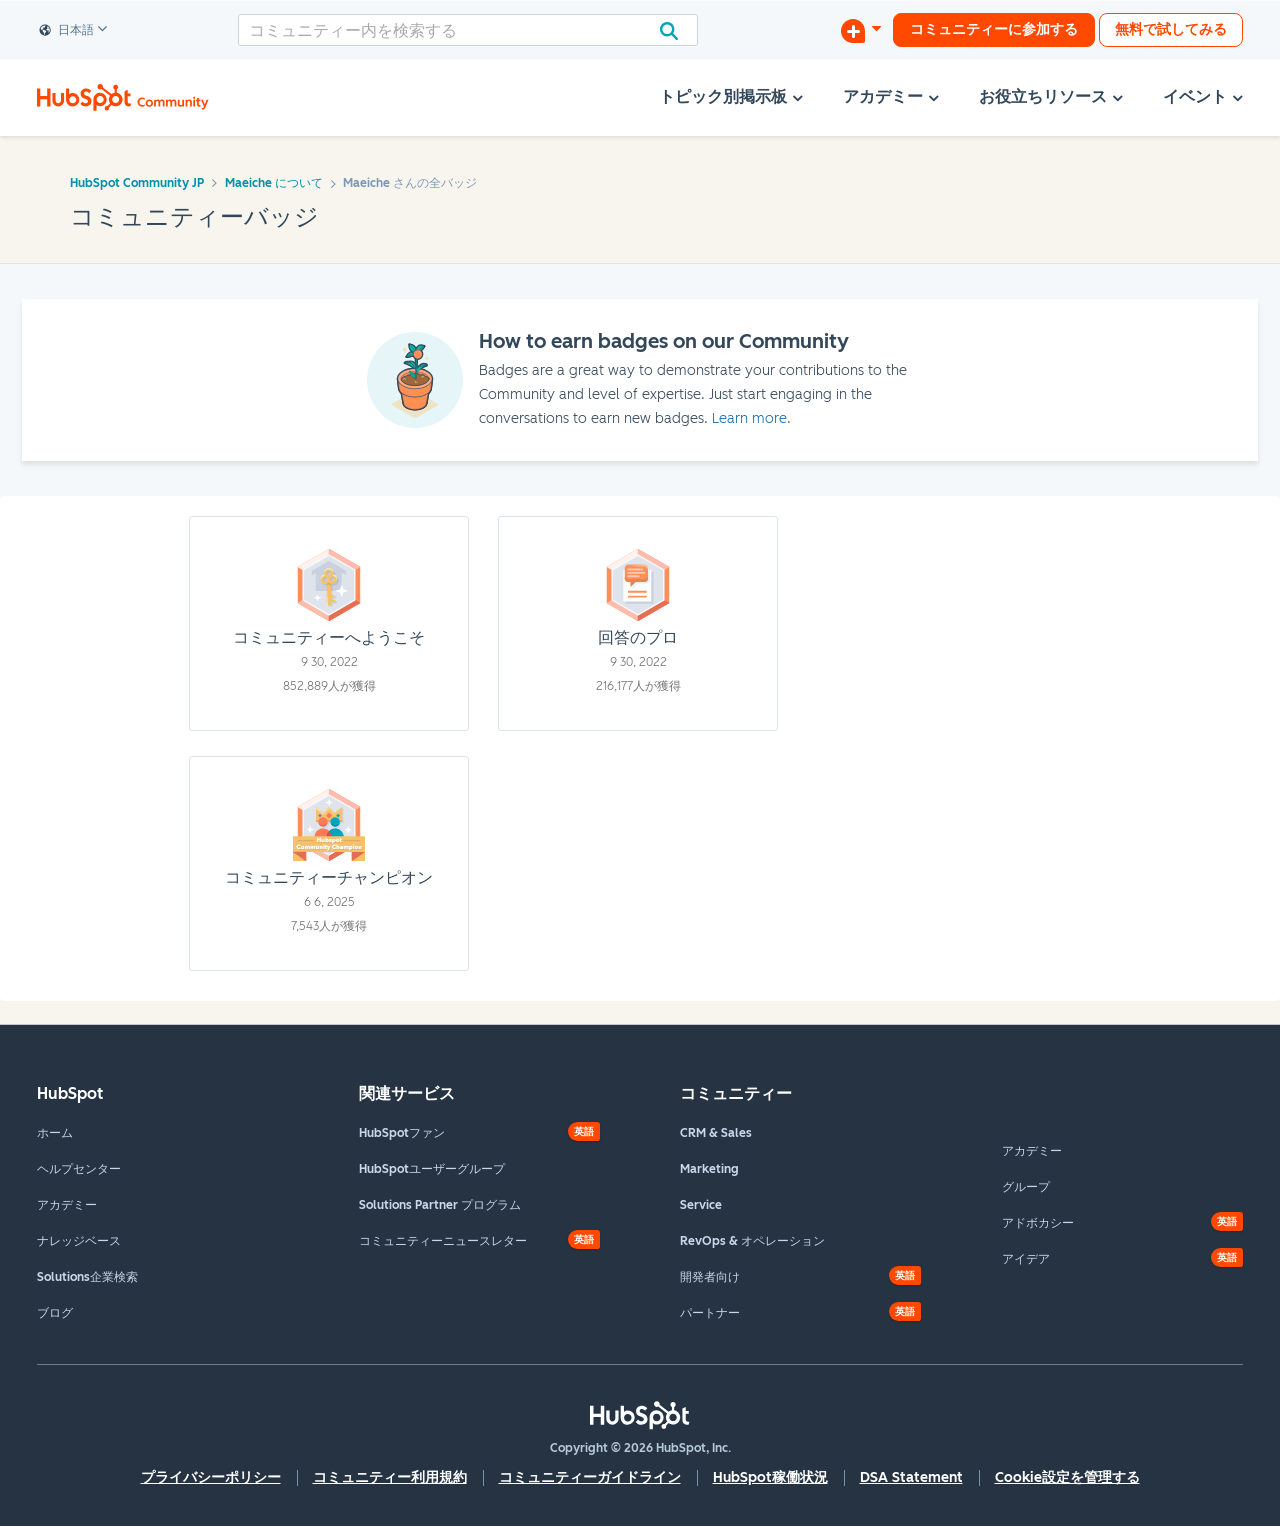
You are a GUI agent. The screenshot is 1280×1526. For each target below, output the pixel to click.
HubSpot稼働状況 (770, 1477)
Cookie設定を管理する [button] (1067, 1477)
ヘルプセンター (79, 1169)
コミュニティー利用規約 (390, 1477)
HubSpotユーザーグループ (432, 1169)
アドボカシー (1038, 1223)
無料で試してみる (1171, 29)
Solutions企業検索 (87, 1277)
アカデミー (67, 1205)
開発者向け (710, 1277)
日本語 (67, 31)
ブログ (55, 1313)
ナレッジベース (79, 1241)
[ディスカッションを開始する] (861, 30)
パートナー (710, 1313)
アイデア (1026, 1259)
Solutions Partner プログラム (440, 1205)
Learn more (749, 418)
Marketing (709, 1169)
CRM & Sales (716, 1133)
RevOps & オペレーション (752, 1241)
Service (701, 1205)
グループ (1026, 1187)
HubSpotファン (402, 1133)
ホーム (55, 1133)
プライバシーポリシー (211, 1477)
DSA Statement (911, 1477)
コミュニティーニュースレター (443, 1241)
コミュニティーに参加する (994, 29)
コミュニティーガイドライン (590, 1477)
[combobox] (468, 30)
